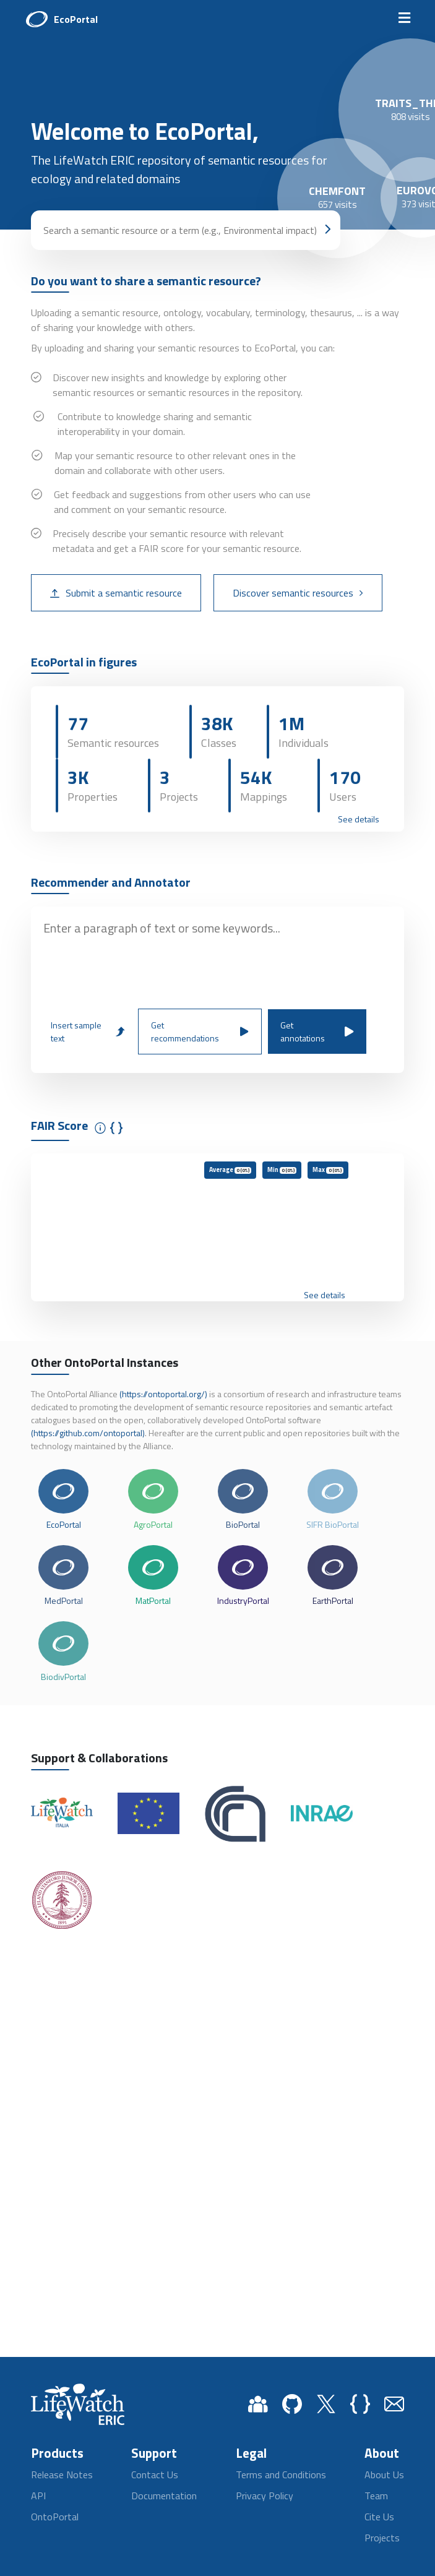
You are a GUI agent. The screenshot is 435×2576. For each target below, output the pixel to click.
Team (376, 2495)
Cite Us (379, 2516)
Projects (382, 2537)
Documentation (164, 2495)
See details (358, 818)
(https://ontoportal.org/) (163, 1393)
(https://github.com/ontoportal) (88, 1432)
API (38, 2495)
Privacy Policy (264, 2495)
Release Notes (62, 2474)
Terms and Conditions (281, 2474)
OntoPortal (55, 2516)
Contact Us (154, 2474)
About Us (384, 2474)
